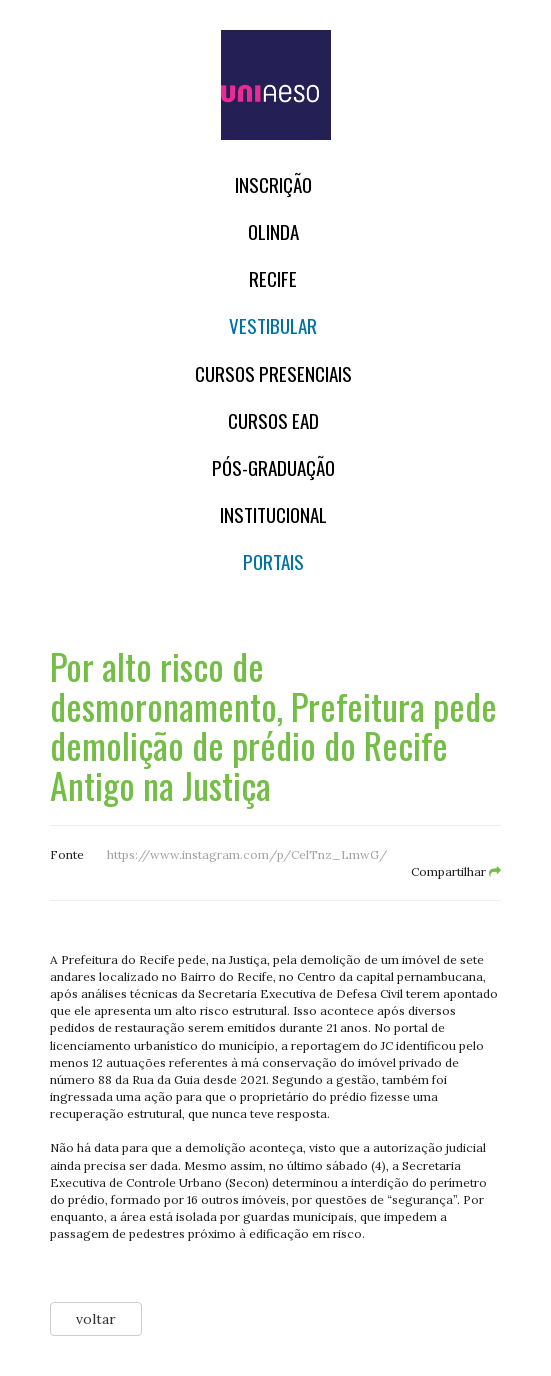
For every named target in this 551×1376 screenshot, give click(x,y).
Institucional (273, 514)
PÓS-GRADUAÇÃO (273, 467)
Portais (273, 561)
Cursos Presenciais (273, 373)
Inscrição (273, 184)
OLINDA (273, 231)
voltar (96, 1319)
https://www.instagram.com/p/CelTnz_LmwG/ (247, 854)
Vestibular (273, 325)
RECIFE (273, 278)
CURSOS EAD (273, 420)
